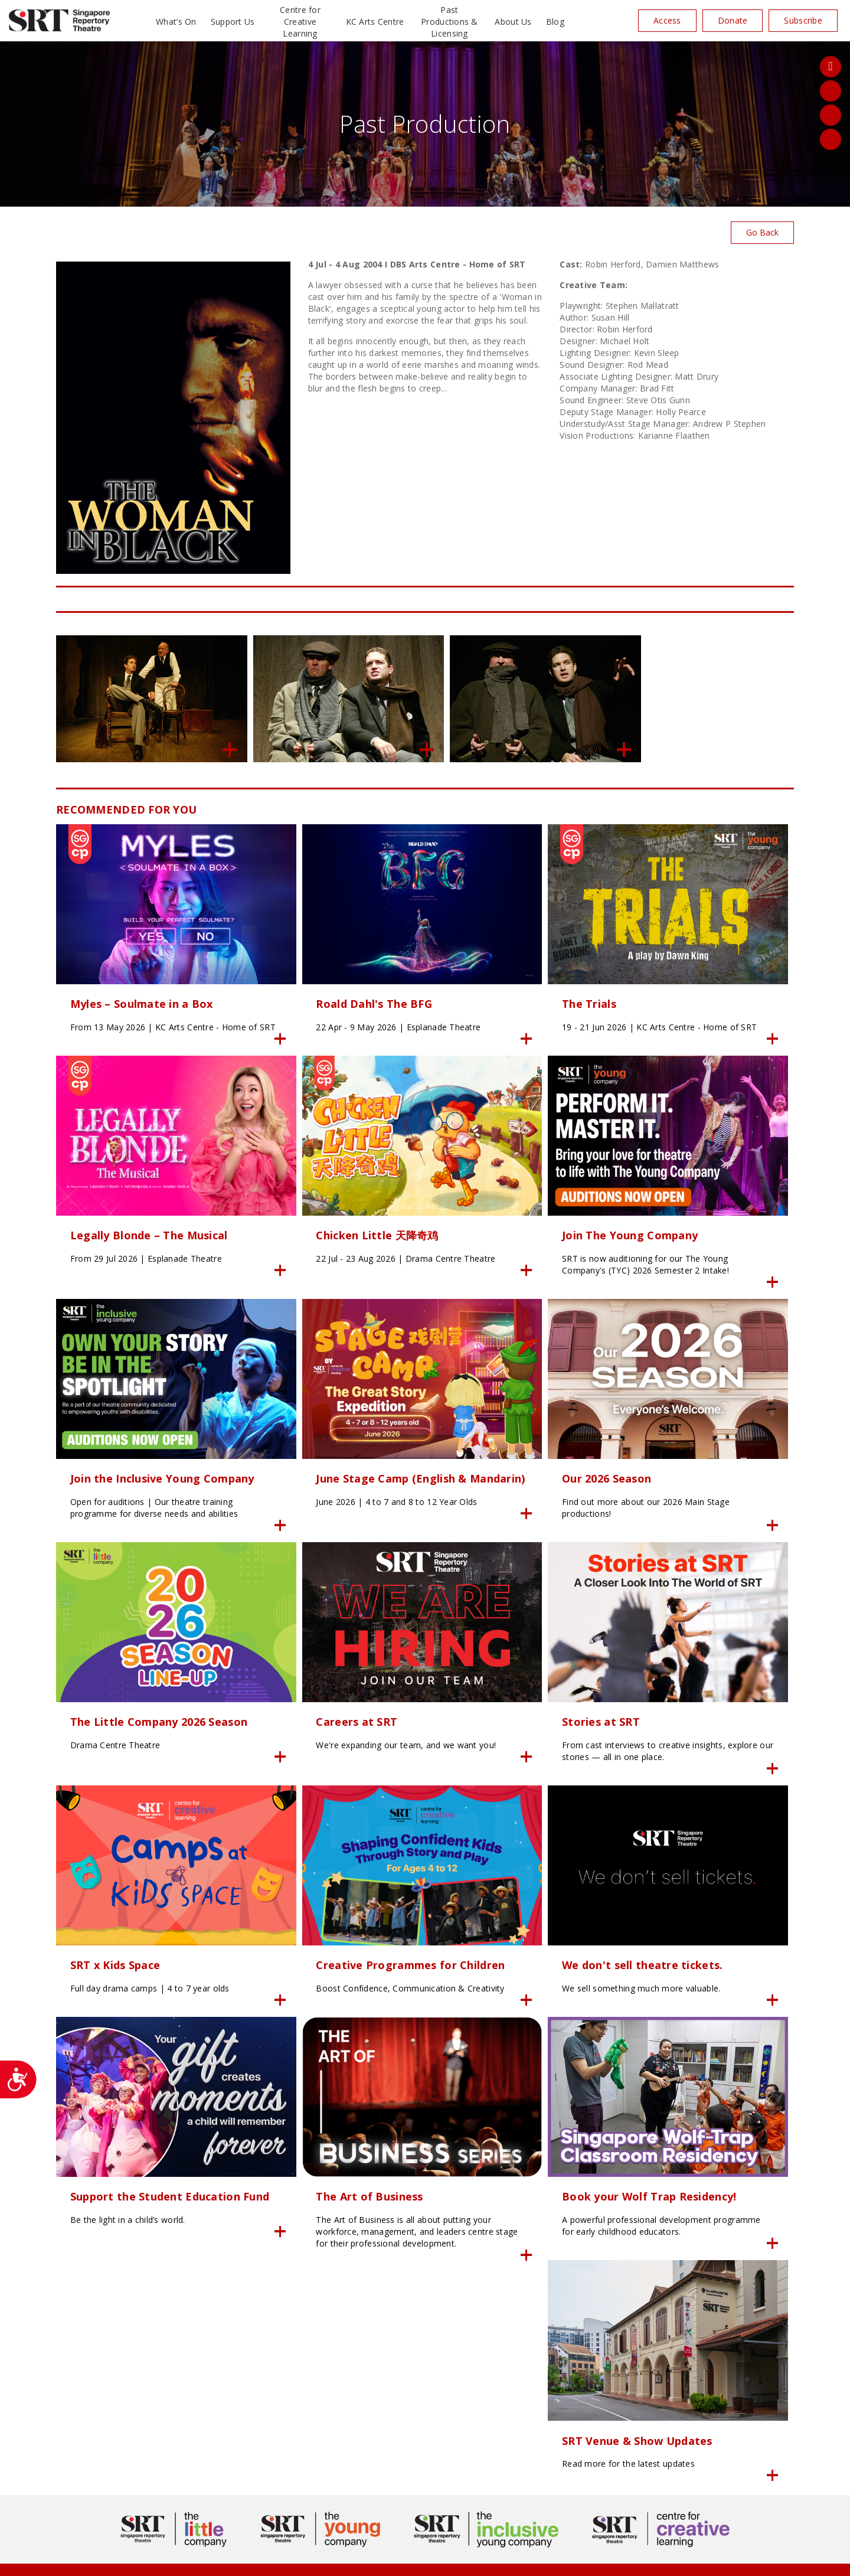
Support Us (233, 21)
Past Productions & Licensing (449, 21)
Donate (733, 20)
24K (272, 2559)
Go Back (762, 232)
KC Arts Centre (375, 21)
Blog (555, 21)
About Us (513, 21)
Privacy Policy (309, 2559)
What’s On (176, 21)
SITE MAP (425, 2559)
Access (667, 20)
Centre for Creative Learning (300, 21)
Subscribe (803, 20)
